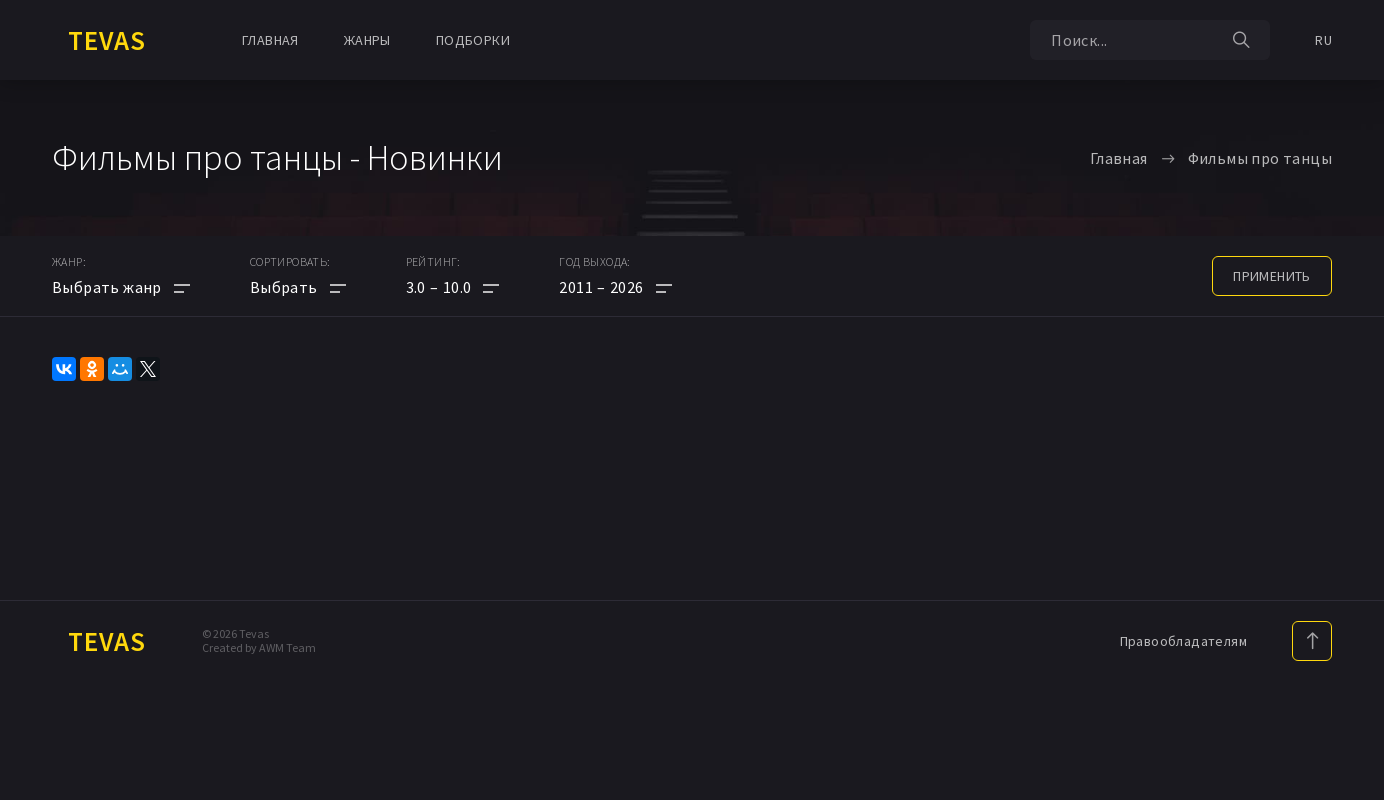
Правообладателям (1183, 641)
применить (1272, 276)
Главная (270, 40)
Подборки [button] (473, 40)
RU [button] (1323, 40)
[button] (453, 287)
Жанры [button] (367, 40)
